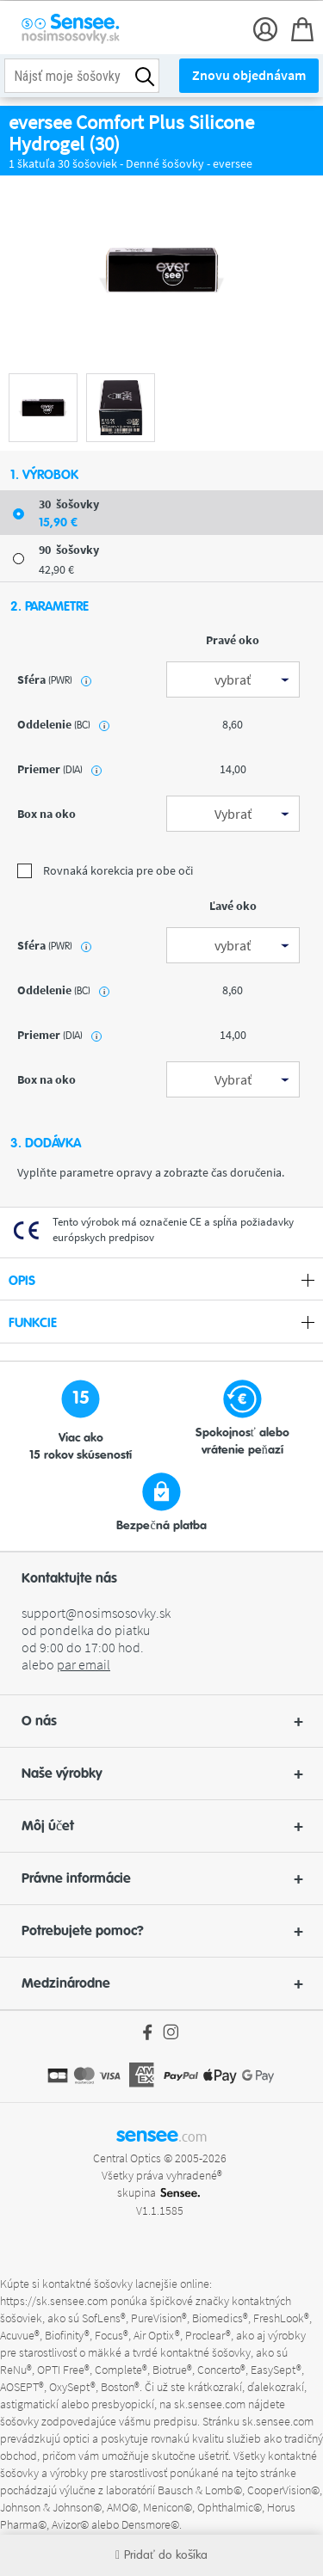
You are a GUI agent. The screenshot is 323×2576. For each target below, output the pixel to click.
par (83, 1664)
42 (56, 569)
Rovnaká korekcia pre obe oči (105, 870)
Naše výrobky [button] (162, 1773)
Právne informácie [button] (162, 1878)
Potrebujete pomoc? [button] (162, 1931)
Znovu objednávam (249, 74)
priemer (59, 769)
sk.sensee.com (209, 2404)
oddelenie (63, 724)
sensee (161, 2135)
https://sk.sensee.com (54, 2301)
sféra (54, 679)
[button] (161, 1721)
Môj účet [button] (162, 1826)
